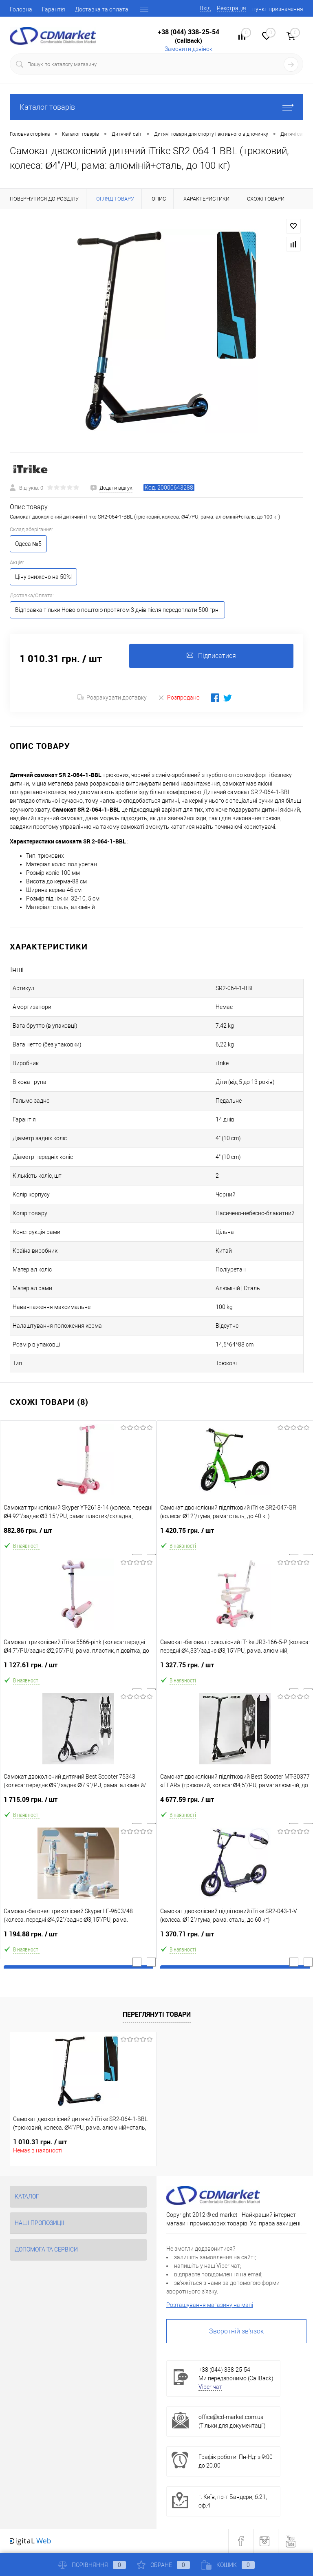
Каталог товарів (156, 107)
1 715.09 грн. (78, 1802)
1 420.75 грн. (235, 1533)
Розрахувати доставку (112, 697)
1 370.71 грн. (235, 1937)
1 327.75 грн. (235, 1668)
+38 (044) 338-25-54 (188, 31)
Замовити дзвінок (188, 49)
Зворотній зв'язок (236, 2331)
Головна (21, 9)
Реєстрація (231, 8)
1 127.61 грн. (78, 1668)
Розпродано (179, 697)
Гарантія (53, 9)
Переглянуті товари (157, 2014)
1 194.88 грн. (78, 1937)
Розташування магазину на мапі (209, 2305)
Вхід (205, 8)
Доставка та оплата (101, 9)
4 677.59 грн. (235, 1802)
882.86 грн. (78, 1533)
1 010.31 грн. (40, 2142)
